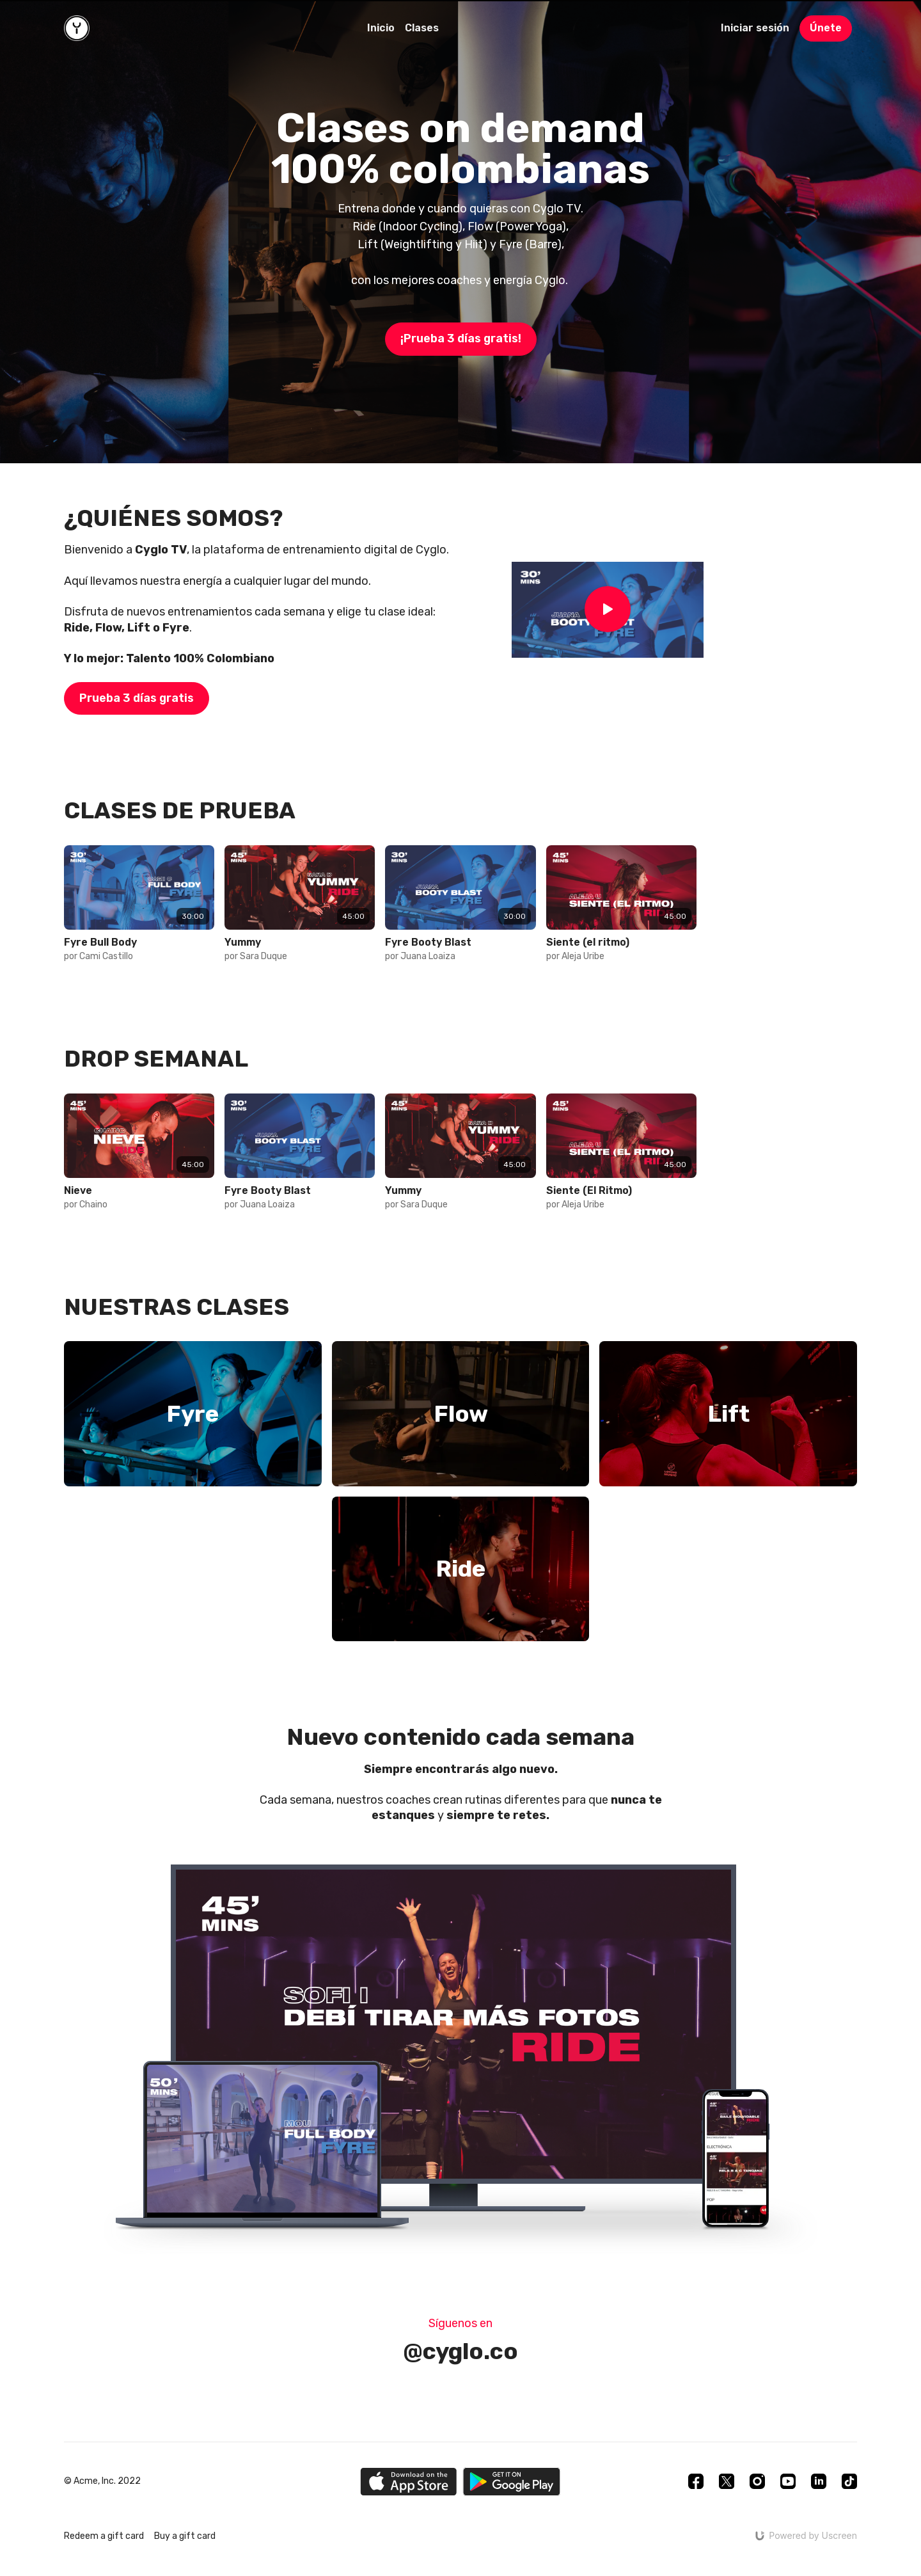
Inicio (381, 28)
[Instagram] (757, 2481)
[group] (139, 887)
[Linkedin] (818, 2481)
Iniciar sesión (755, 28)
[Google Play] (511, 2481)
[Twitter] (726, 2481)
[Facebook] (696, 2481)
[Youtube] (788, 2481)
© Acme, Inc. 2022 (102, 2481)
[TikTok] (849, 2481)
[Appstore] (408, 2481)
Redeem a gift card (104, 2536)
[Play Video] (608, 610)
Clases (422, 28)
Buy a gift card (185, 2536)
